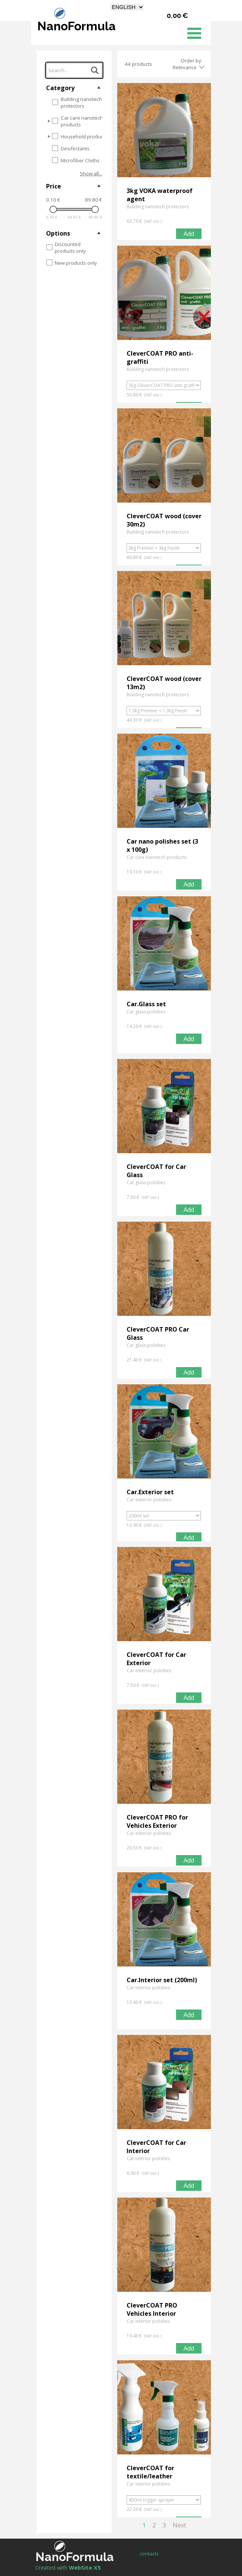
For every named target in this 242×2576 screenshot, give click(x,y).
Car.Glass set (146, 1004)
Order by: (191, 60)
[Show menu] (194, 33)
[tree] (74, 131)
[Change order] (200, 67)
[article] (164, 161)
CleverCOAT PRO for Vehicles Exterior (157, 1821)
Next (179, 2525)
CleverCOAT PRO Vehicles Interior (152, 2309)
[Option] (164, 385)
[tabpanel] (80, 2567)
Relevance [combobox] (185, 67)
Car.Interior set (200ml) (162, 1980)
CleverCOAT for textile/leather (150, 2472)
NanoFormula (76, 26)
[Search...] (74, 70)
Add (189, 234)
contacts (149, 2553)
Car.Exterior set (150, 1492)
